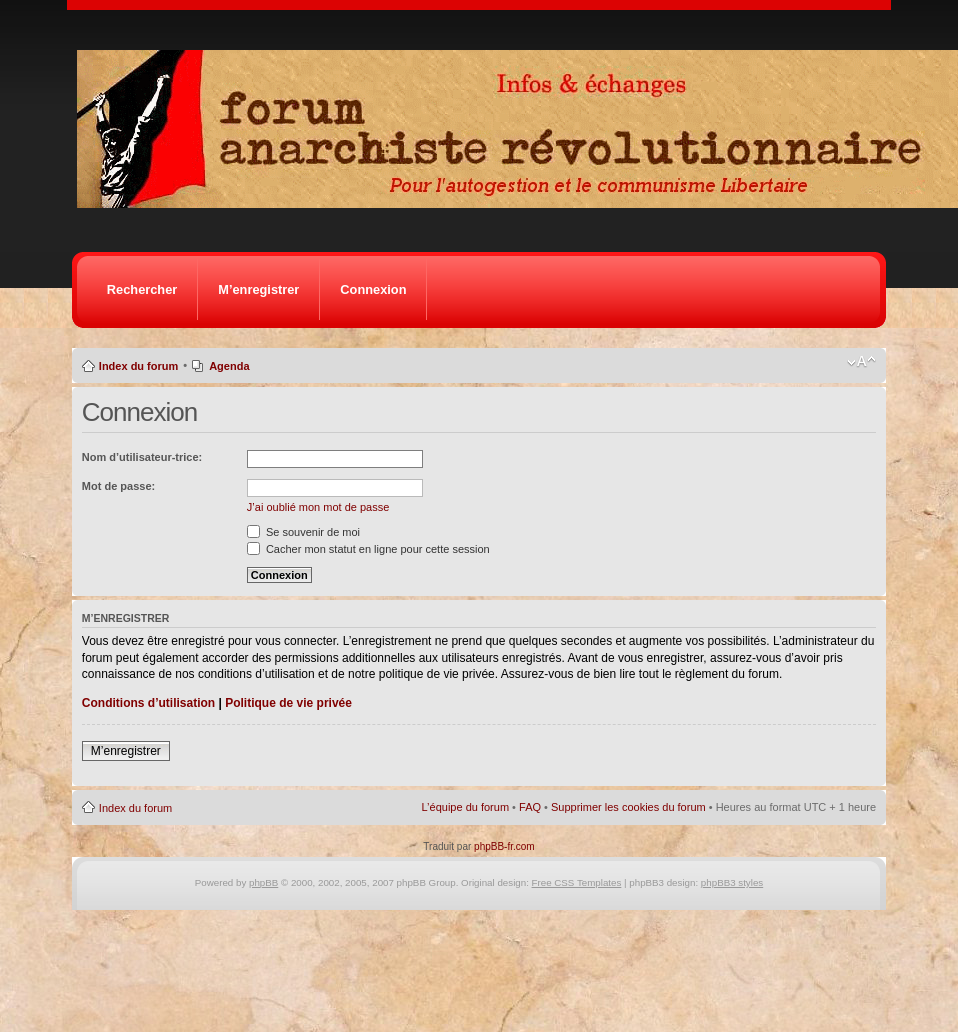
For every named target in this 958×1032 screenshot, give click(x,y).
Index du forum (138, 366)
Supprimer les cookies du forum (628, 807)
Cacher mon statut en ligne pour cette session (368, 549)
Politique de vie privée (288, 703)
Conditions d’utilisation (148, 703)
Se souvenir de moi (303, 532)
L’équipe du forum (465, 807)
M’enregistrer (258, 289)
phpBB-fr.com (504, 846)
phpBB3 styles (732, 882)
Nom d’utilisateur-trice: (142, 457)
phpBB (263, 882)
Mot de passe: (118, 486)
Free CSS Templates (577, 882)
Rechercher (142, 289)
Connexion (373, 289)
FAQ (530, 807)
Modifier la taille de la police (861, 362)
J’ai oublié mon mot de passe (318, 507)
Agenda (229, 366)
